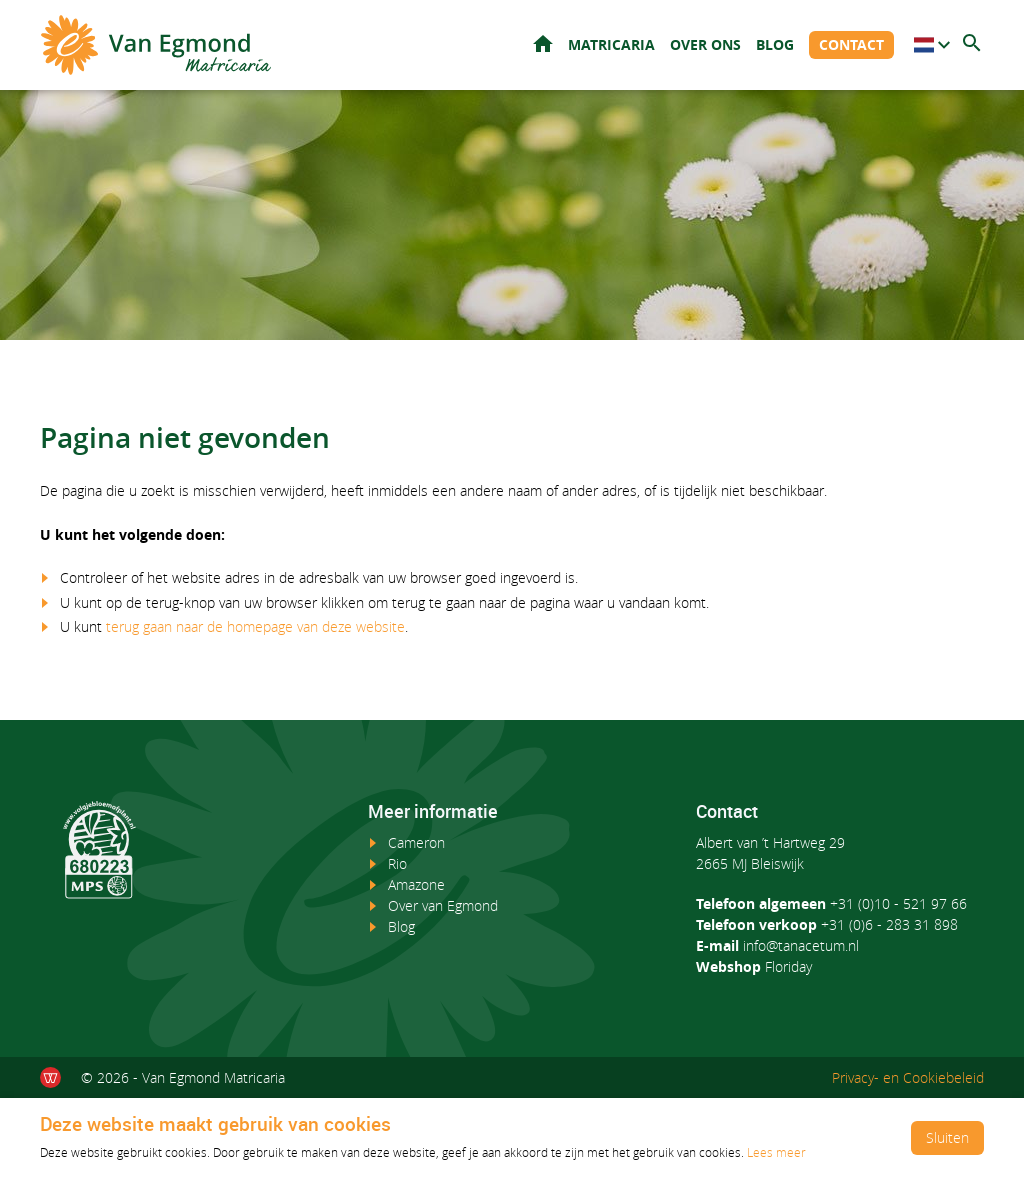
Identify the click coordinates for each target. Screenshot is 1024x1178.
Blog (775, 44)
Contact (851, 44)
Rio (397, 863)
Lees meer (776, 1152)
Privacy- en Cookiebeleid (908, 1077)
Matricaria (611, 44)
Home (543, 43)
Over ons (705, 44)
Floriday (788, 966)
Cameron (416, 842)
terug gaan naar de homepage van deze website (255, 626)
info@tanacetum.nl (801, 945)
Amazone (416, 884)
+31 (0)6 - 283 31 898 (889, 924)
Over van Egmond (443, 905)
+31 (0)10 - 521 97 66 (898, 903)
